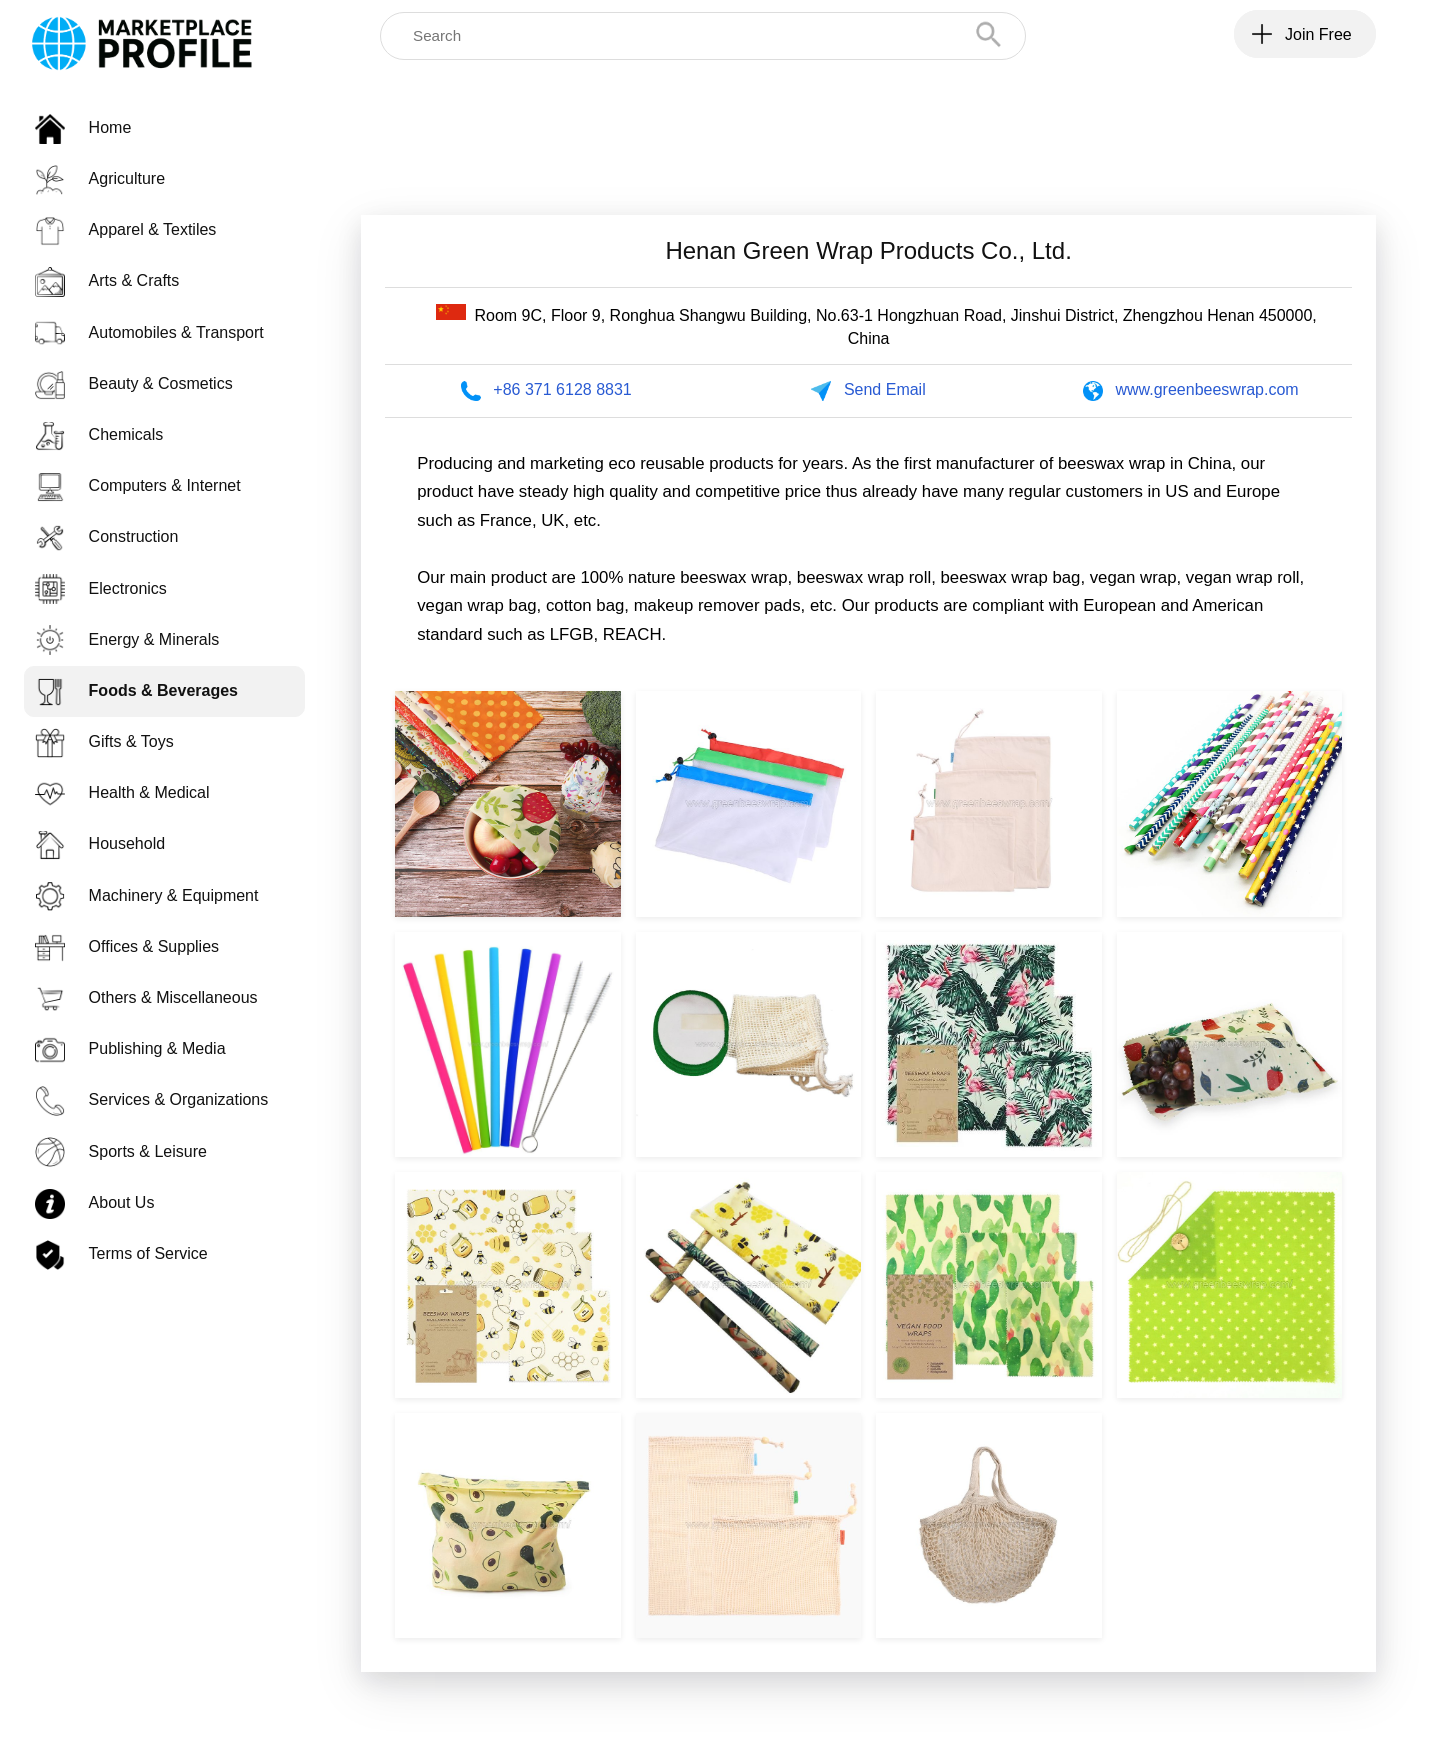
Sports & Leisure (121, 1151)
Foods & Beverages (136, 690)
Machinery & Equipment (147, 895)
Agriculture (100, 178)
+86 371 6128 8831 (562, 389)
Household (100, 843)
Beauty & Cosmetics (134, 383)
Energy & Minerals (127, 639)
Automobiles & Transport (149, 332)
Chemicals (99, 434)
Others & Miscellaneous (146, 997)
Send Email (885, 389)
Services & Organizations (152, 1099)
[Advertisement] (869, 134)
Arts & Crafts (107, 280)
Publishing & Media (130, 1048)
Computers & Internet (138, 485)
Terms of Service (121, 1253)
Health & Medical (122, 792)
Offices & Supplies (127, 946)
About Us (95, 1202)
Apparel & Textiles (126, 229)
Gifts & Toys (104, 741)
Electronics (101, 588)
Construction (107, 536)
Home (83, 127)
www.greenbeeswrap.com (1206, 389)
